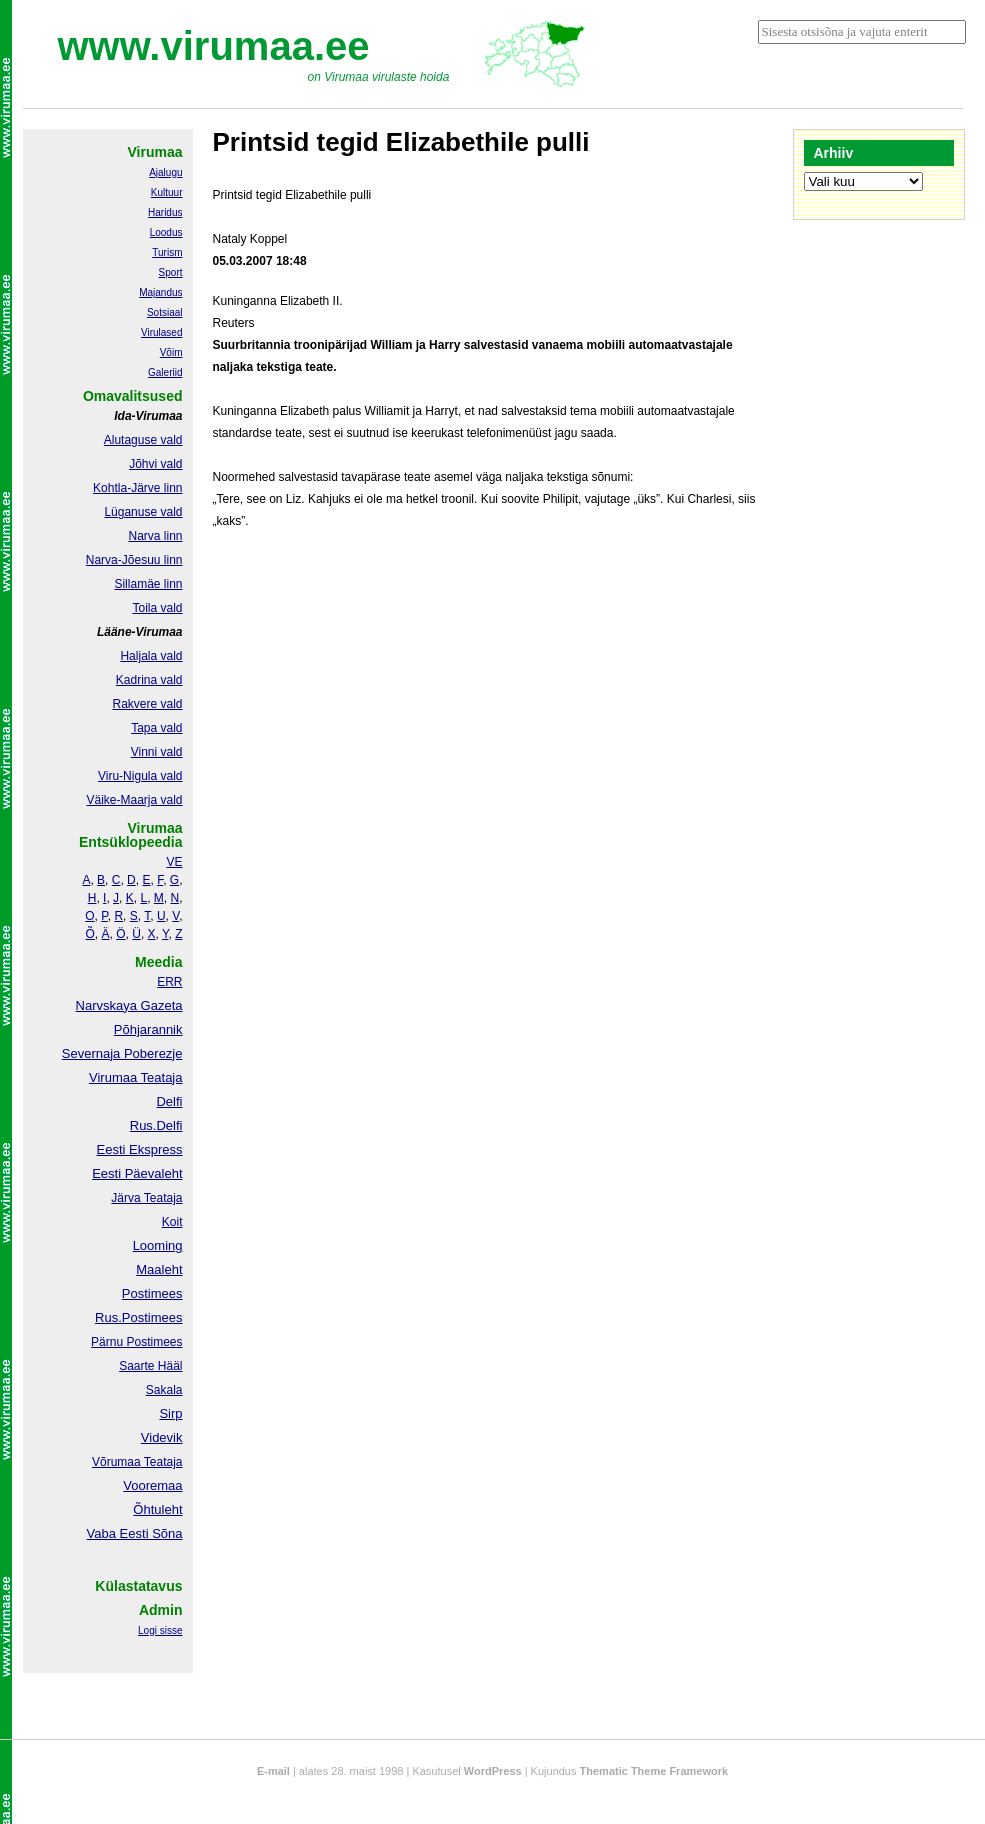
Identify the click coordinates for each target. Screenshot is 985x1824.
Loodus (166, 232)
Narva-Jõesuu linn (134, 560)
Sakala (164, 1390)
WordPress (493, 1771)
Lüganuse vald (143, 512)
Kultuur (167, 192)
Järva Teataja (146, 1198)
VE (174, 862)
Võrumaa (116, 1462)
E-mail (273, 1771)
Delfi (169, 1101)
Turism (167, 252)
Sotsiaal (165, 312)
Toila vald (157, 608)
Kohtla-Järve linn (137, 488)
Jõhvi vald (155, 464)
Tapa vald (156, 728)
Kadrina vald (149, 680)
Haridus (165, 212)
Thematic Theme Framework (654, 1771)
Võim (171, 352)
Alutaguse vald (143, 440)
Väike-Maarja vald (134, 800)
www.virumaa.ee (214, 46)
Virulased (162, 332)
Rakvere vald (147, 704)
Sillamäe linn (148, 584)
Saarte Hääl (150, 1366)
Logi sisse (160, 1630)
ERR (169, 982)
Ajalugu (165, 172)
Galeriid (165, 372)
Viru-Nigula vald (140, 776)
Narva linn (155, 536)
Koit (172, 1222)
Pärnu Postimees (136, 1342)
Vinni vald (157, 752)
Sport (171, 272)
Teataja (162, 1462)
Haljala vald (151, 656)
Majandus (160, 292)
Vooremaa (152, 1485)
